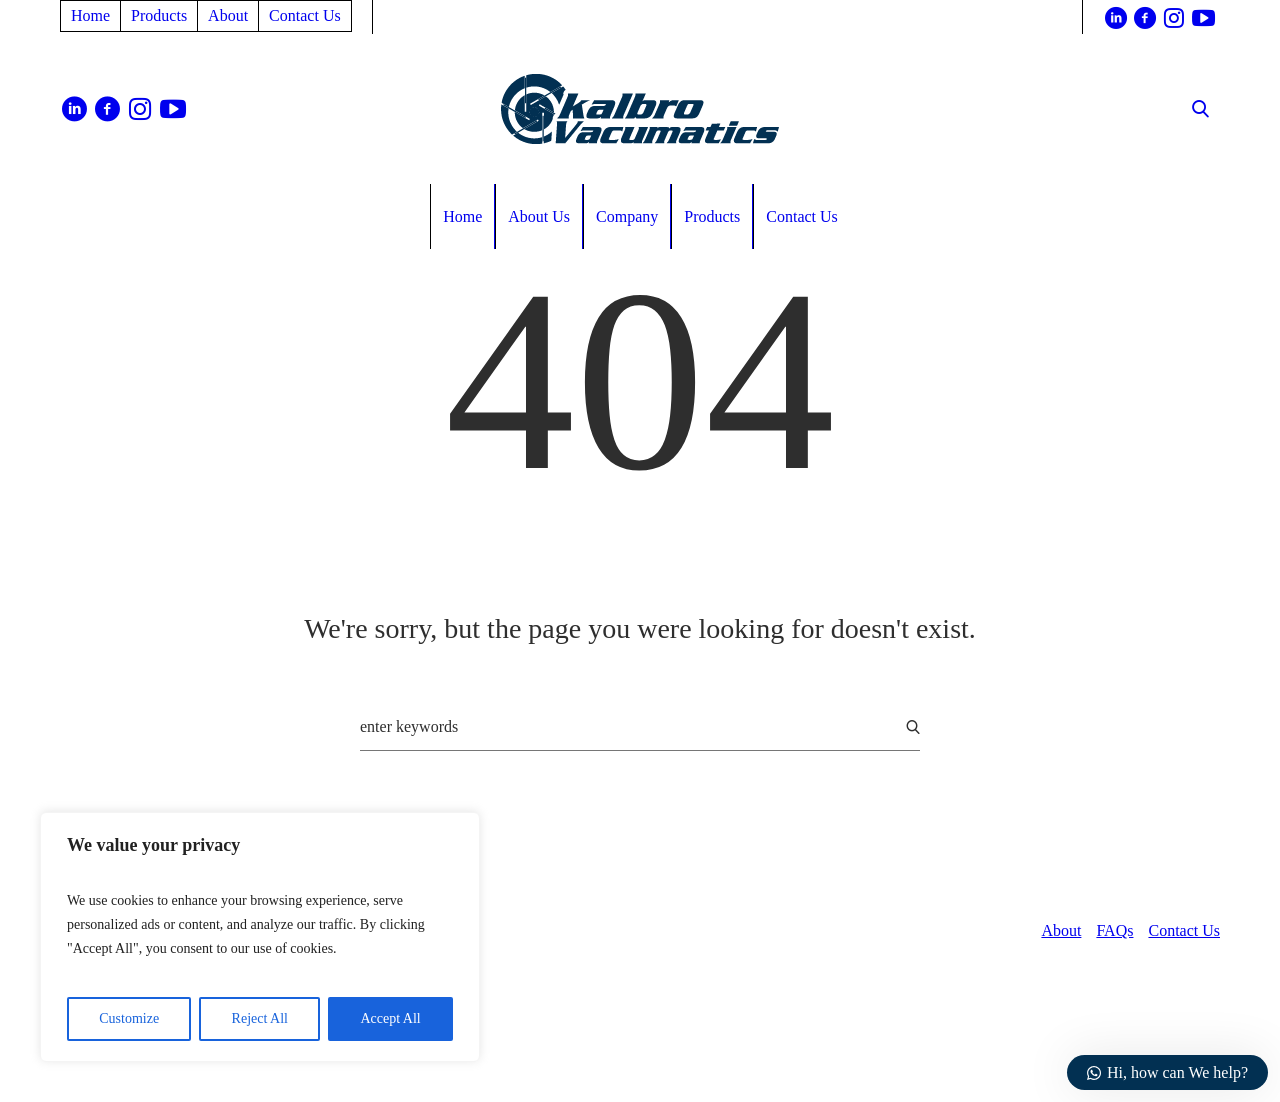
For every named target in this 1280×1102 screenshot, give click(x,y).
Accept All (390, 1018)
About (1061, 930)
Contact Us (1184, 930)
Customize (129, 1018)
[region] (260, 937)
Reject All (260, 1018)
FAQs (1114, 930)
